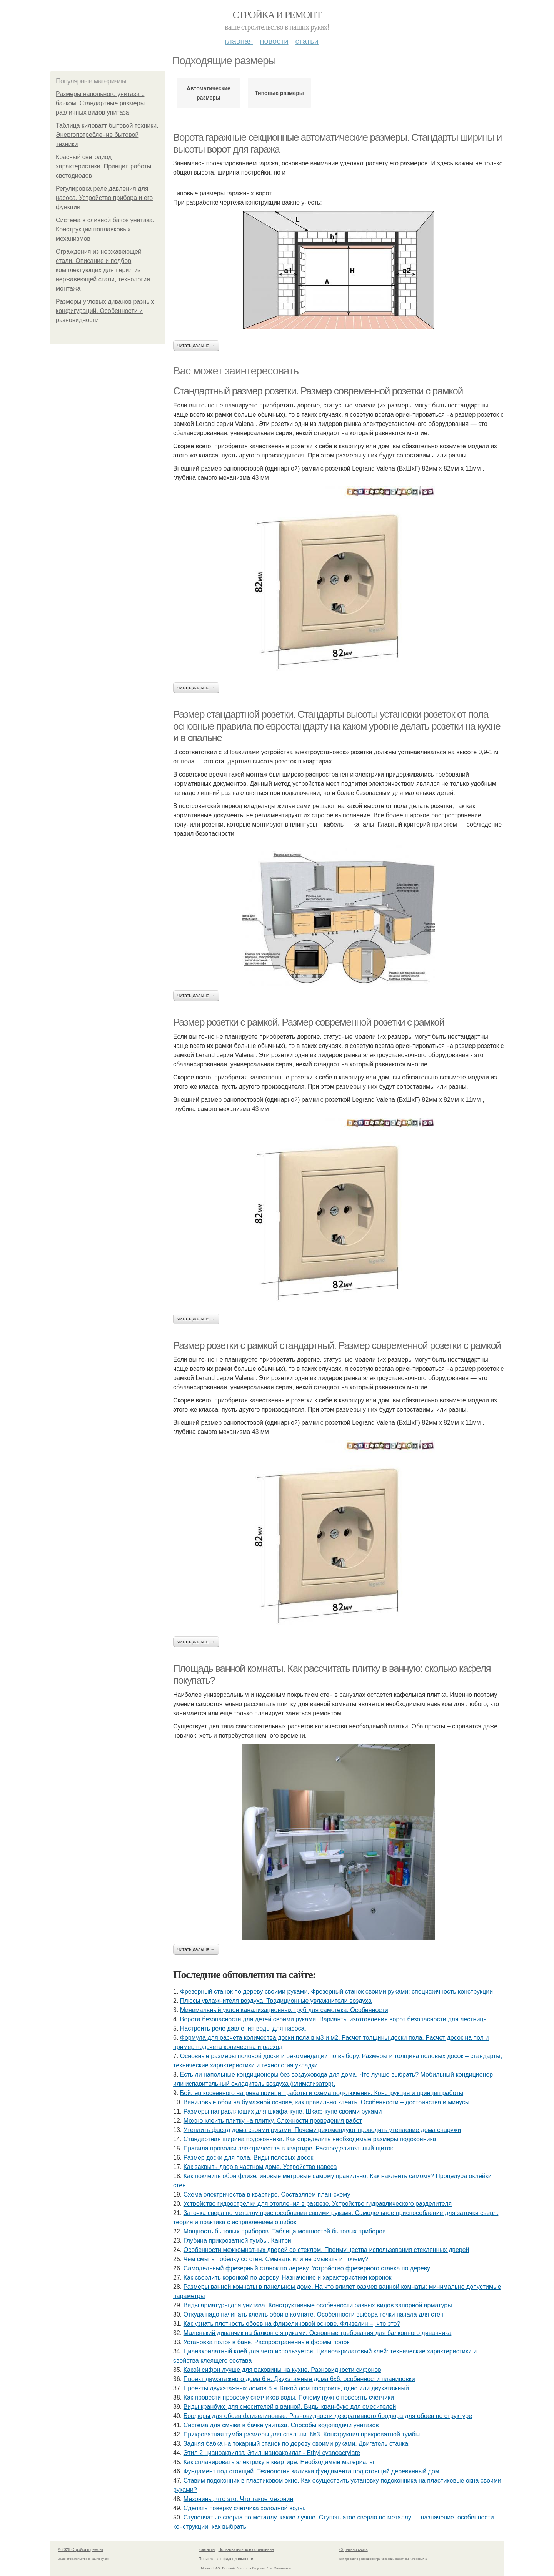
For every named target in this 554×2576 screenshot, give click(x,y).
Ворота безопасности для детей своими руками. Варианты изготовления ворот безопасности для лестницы (334, 2019)
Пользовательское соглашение (246, 2550)
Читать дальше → (196, 345)
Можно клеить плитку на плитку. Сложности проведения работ (273, 2120)
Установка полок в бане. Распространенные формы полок (267, 2342)
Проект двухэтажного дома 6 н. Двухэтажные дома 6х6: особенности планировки (299, 2379)
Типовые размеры (279, 93)
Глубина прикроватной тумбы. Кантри (237, 2240)
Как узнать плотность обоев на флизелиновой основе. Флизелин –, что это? (292, 2323)
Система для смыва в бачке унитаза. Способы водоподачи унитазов (281, 2425)
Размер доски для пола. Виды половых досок (248, 2157)
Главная (239, 41)
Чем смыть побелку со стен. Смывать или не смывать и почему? (276, 2259)
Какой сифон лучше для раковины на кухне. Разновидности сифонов (282, 2369)
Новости (274, 41)
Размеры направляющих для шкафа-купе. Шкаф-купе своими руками (283, 2111)
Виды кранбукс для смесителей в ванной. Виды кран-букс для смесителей (290, 2406)
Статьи (306, 41)
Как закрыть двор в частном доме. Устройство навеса (260, 2167)
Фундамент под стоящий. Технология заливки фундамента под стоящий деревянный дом (311, 2471)
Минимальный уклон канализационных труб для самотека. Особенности (284, 2010)
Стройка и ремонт (277, 14)
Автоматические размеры (208, 93)
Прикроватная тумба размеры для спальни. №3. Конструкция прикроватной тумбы (302, 2434)
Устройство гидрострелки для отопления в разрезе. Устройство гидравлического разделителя (318, 2203)
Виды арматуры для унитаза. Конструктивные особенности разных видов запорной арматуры (318, 2305)
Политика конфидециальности (226, 2559)
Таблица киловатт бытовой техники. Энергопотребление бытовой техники (107, 134)
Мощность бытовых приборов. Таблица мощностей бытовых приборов (285, 2231)
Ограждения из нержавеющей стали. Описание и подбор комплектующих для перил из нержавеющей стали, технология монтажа (103, 270)
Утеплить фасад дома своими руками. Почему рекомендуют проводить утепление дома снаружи (322, 2130)
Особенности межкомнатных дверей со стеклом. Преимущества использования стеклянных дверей (326, 2250)
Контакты (207, 2550)
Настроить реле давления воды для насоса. (243, 2028)
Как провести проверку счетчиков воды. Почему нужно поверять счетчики (289, 2397)
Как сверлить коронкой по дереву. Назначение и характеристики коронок (288, 2277)
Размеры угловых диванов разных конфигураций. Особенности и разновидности (105, 310)
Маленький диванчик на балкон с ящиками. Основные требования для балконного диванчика (318, 2333)
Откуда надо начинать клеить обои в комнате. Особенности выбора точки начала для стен (314, 2314)
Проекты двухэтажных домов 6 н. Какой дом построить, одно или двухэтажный (296, 2388)
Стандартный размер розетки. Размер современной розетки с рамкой (318, 391)
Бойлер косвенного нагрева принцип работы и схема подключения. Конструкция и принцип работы (321, 2093)
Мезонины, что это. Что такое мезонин (239, 2499)
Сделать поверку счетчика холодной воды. (244, 2508)
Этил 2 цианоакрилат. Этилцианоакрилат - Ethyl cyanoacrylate (272, 2453)
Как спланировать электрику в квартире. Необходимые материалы (279, 2462)
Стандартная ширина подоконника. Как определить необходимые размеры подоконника (310, 2139)
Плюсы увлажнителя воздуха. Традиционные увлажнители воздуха (276, 2000)
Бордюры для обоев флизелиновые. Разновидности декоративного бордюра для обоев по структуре (328, 2416)
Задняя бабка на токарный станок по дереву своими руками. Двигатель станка (296, 2443)
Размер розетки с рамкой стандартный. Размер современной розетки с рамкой (337, 1345)
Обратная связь (353, 2550)
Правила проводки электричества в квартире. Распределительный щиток (288, 2148)
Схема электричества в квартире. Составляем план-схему (267, 2194)
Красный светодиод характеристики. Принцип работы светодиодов (103, 166)
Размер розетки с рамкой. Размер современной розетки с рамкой (308, 1022)
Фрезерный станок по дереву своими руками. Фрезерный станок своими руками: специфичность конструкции (336, 1991)
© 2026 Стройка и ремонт (80, 2550)
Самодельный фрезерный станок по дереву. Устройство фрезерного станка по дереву (307, 2268)
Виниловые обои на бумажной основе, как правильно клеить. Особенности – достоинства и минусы (327, 2102)
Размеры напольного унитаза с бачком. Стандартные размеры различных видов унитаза (100, 103)
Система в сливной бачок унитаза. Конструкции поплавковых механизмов (105, 229)
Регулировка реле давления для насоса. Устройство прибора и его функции (104, 197)
